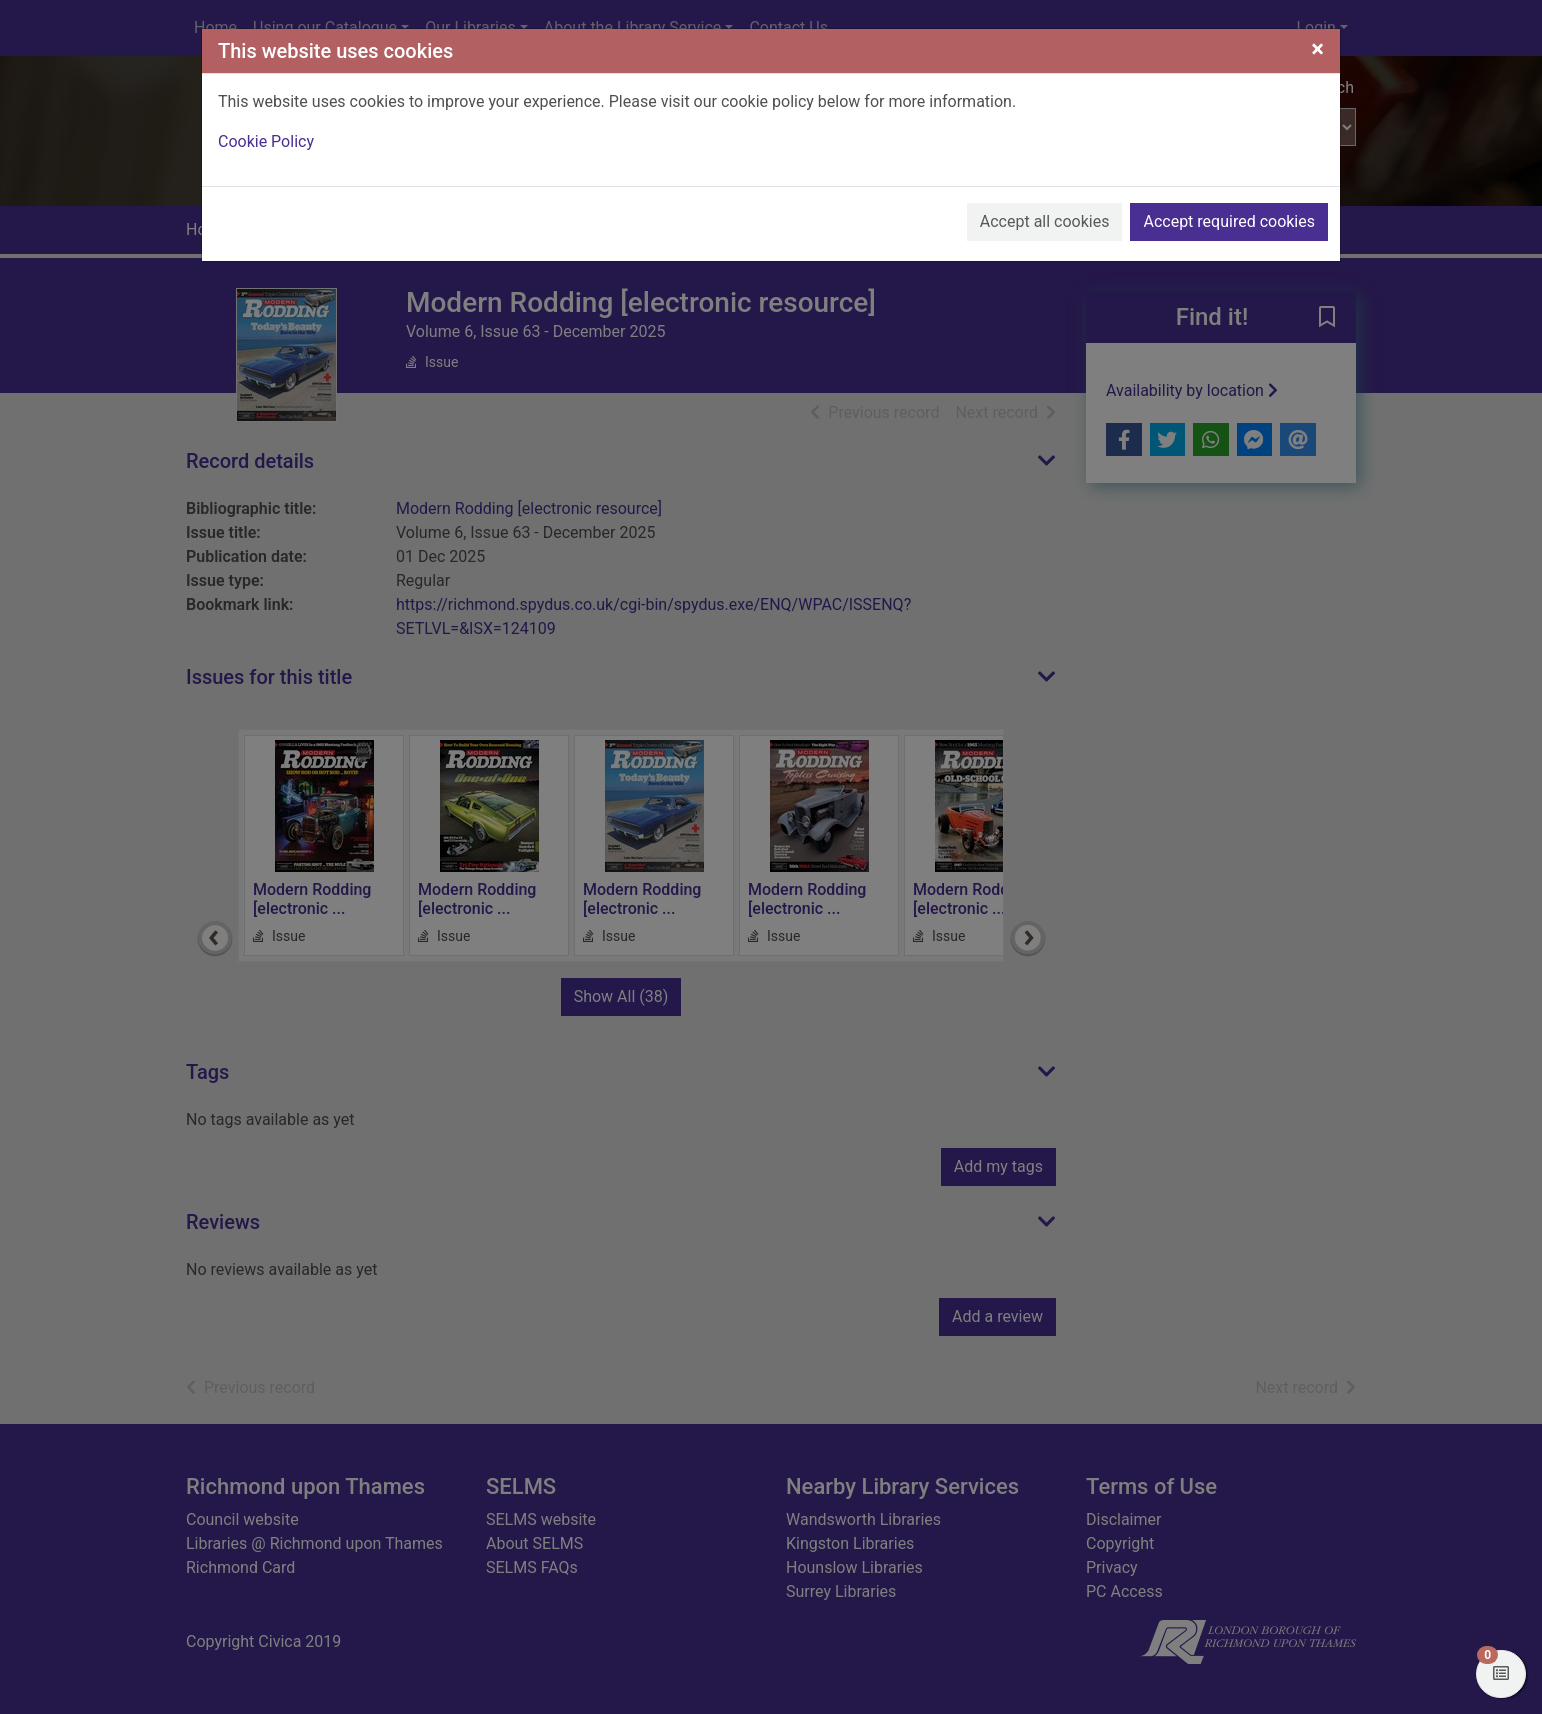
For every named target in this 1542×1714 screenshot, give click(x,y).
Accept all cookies (1045, 221)
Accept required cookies (1229, 221)
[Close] (1317, 49)
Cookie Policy (266, 141)
